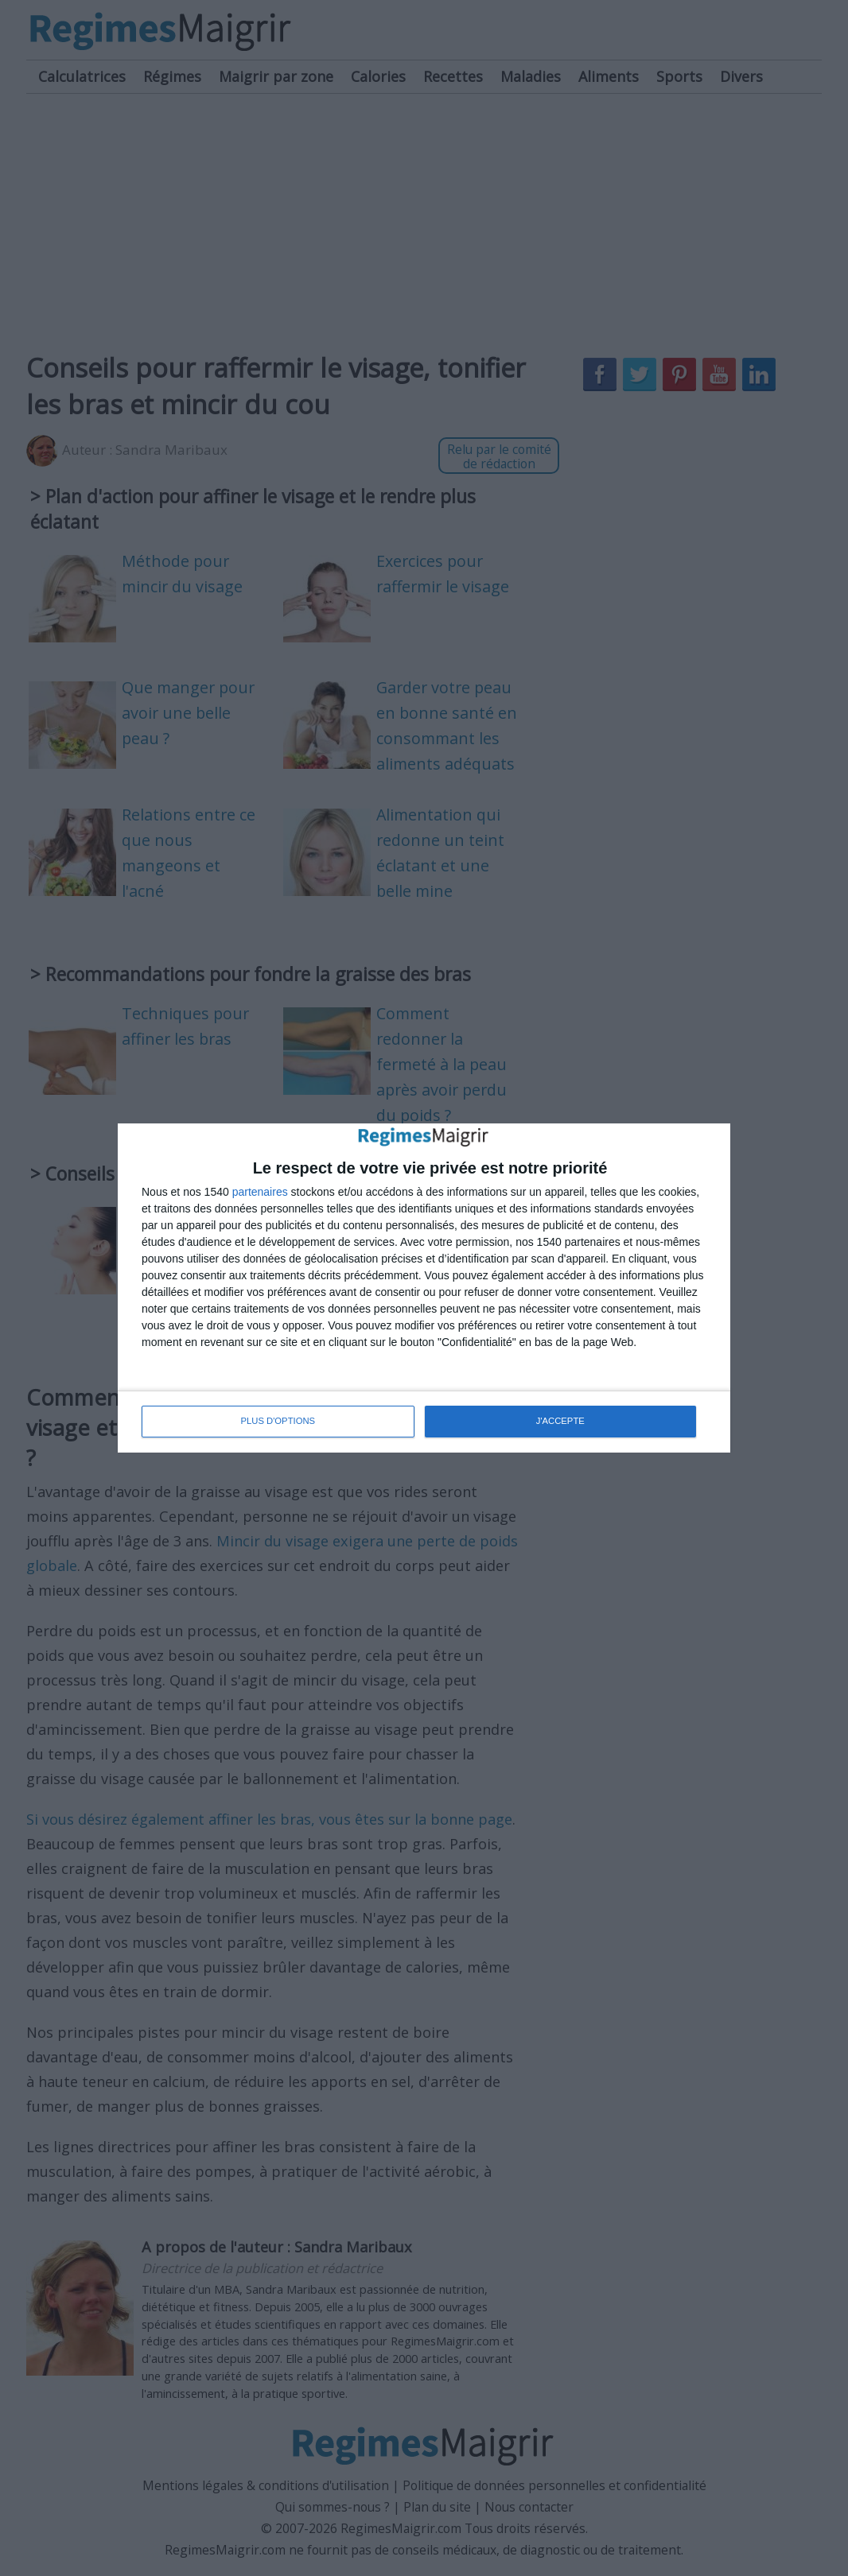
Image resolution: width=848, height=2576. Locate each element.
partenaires (260, 1192)
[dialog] (424, 1287)
